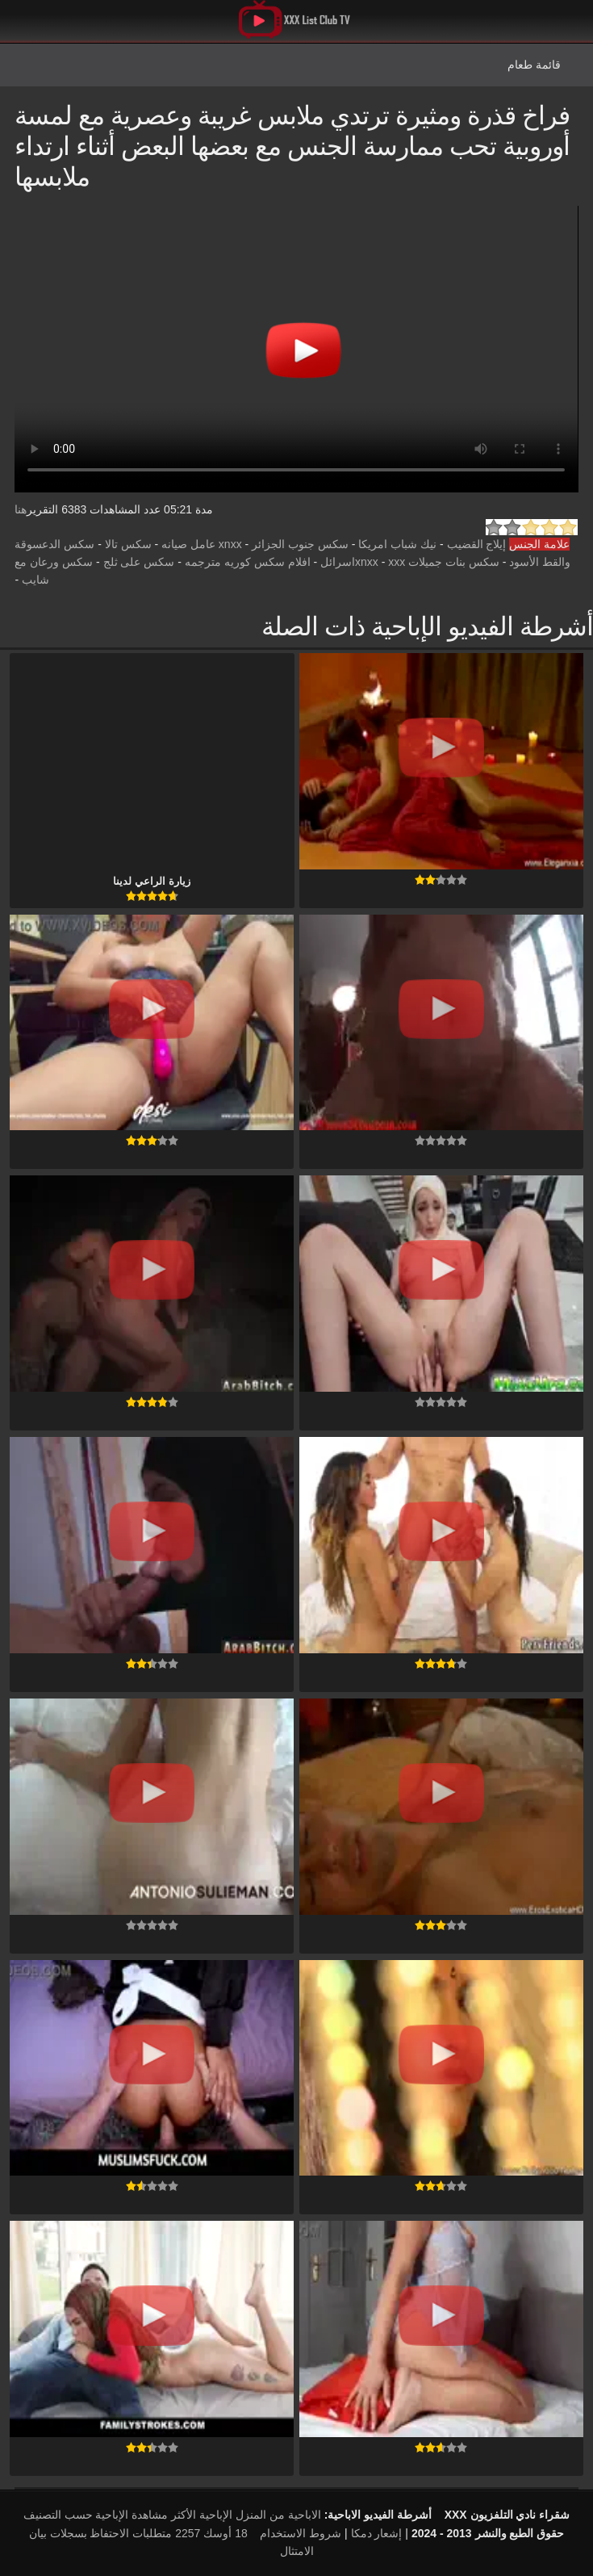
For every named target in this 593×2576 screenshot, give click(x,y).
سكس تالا (128, 544)
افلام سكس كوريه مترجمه (248, 561)
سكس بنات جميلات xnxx (427, 561)
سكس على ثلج (139, 561)
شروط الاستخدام (300, 2533)
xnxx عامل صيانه (201, 544)
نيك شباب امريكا (397, 544)
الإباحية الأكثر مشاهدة (182, 2514)
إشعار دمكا (377, 2533)
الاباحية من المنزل (278, 2514)
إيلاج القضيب (477, 544)
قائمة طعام (534, 64)
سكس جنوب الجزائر (300, 544)
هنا (21, 509)
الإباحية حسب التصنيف (76, 2514)
